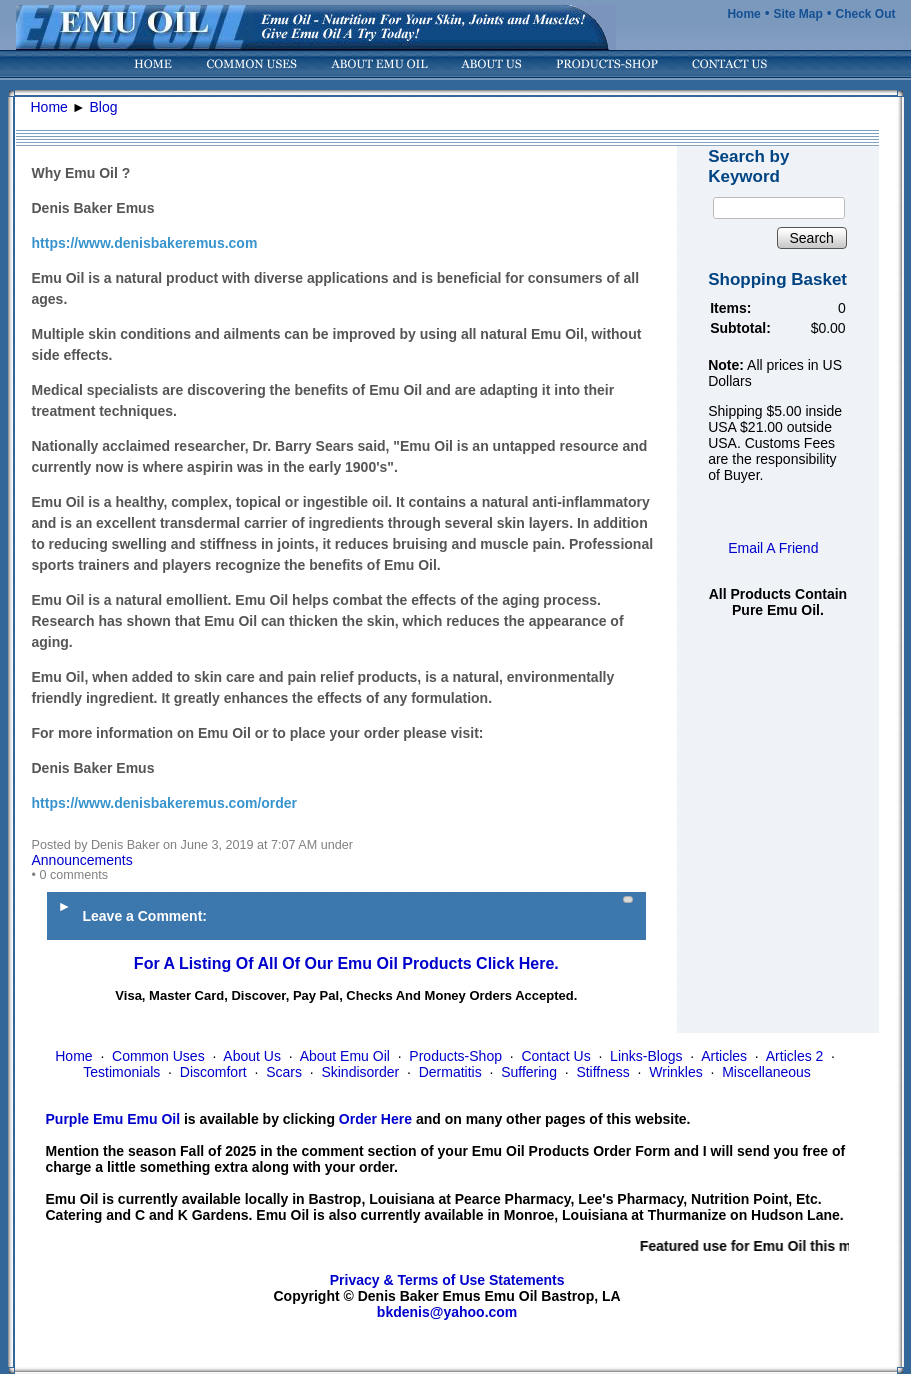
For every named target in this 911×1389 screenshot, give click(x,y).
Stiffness (602, 1072)
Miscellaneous (766, 1072)
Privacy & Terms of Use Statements (447, 1280)
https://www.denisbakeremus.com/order (165, 803)
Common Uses (158, 1056)
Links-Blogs (646, 1056)
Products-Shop (455, 1056)
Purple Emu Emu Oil (113, 1119)
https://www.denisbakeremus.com (145, 243)
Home (743, 14)
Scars (284, 1072)
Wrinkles (675, 1072)
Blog (104, 107)
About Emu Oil (345, 1056)
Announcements (82, 860)
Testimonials (121, 1072)
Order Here (375, 1119)
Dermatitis (450, 1072)
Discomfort (213, 1072)
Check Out (865, 14)
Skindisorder (360, 1072)
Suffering (529, 1072)
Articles (724, 1056)
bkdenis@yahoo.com (447, 1312)
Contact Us (555, 1056)
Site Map (797, 14)
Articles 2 (795, 1056)
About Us (252, 1056)
